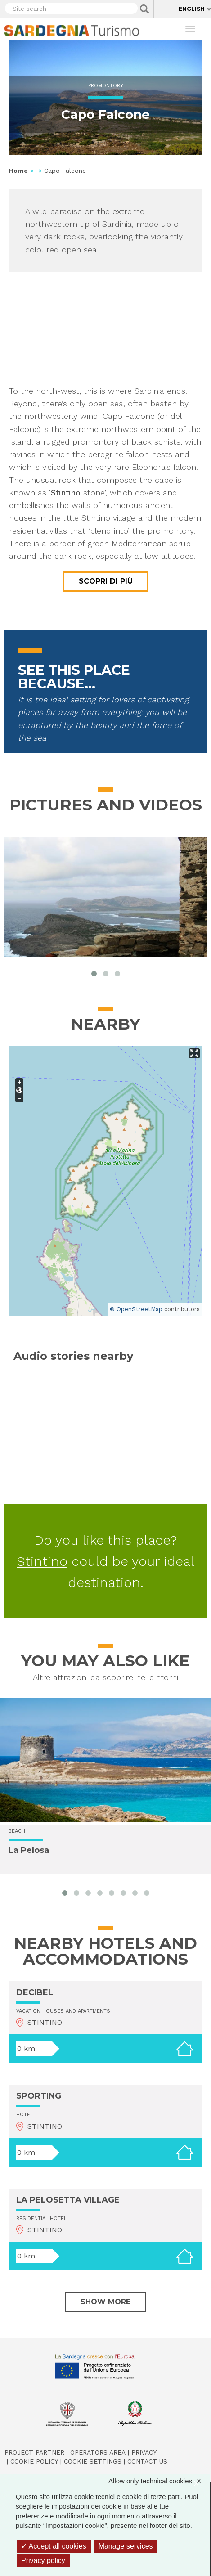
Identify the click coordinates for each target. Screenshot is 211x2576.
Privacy (144, 2452)
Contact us (147, 2461)
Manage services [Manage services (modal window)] (126, 2546)
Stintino (42, 1561)
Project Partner (34, 2452)
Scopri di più (106, 581)
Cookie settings (92, 2461)
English (192, 8)
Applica (144, 9)
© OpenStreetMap (136, 1309)
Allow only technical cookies (159, 2481)
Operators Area (98, 2452)
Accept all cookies (53, 2546)
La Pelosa (29, 1851)
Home (18, 170)
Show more (105, 2301)
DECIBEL (34, 1992)
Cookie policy (34, 2461)
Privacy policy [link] (43, 2560)
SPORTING (38, 2096)
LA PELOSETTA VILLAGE (68, 2200)
